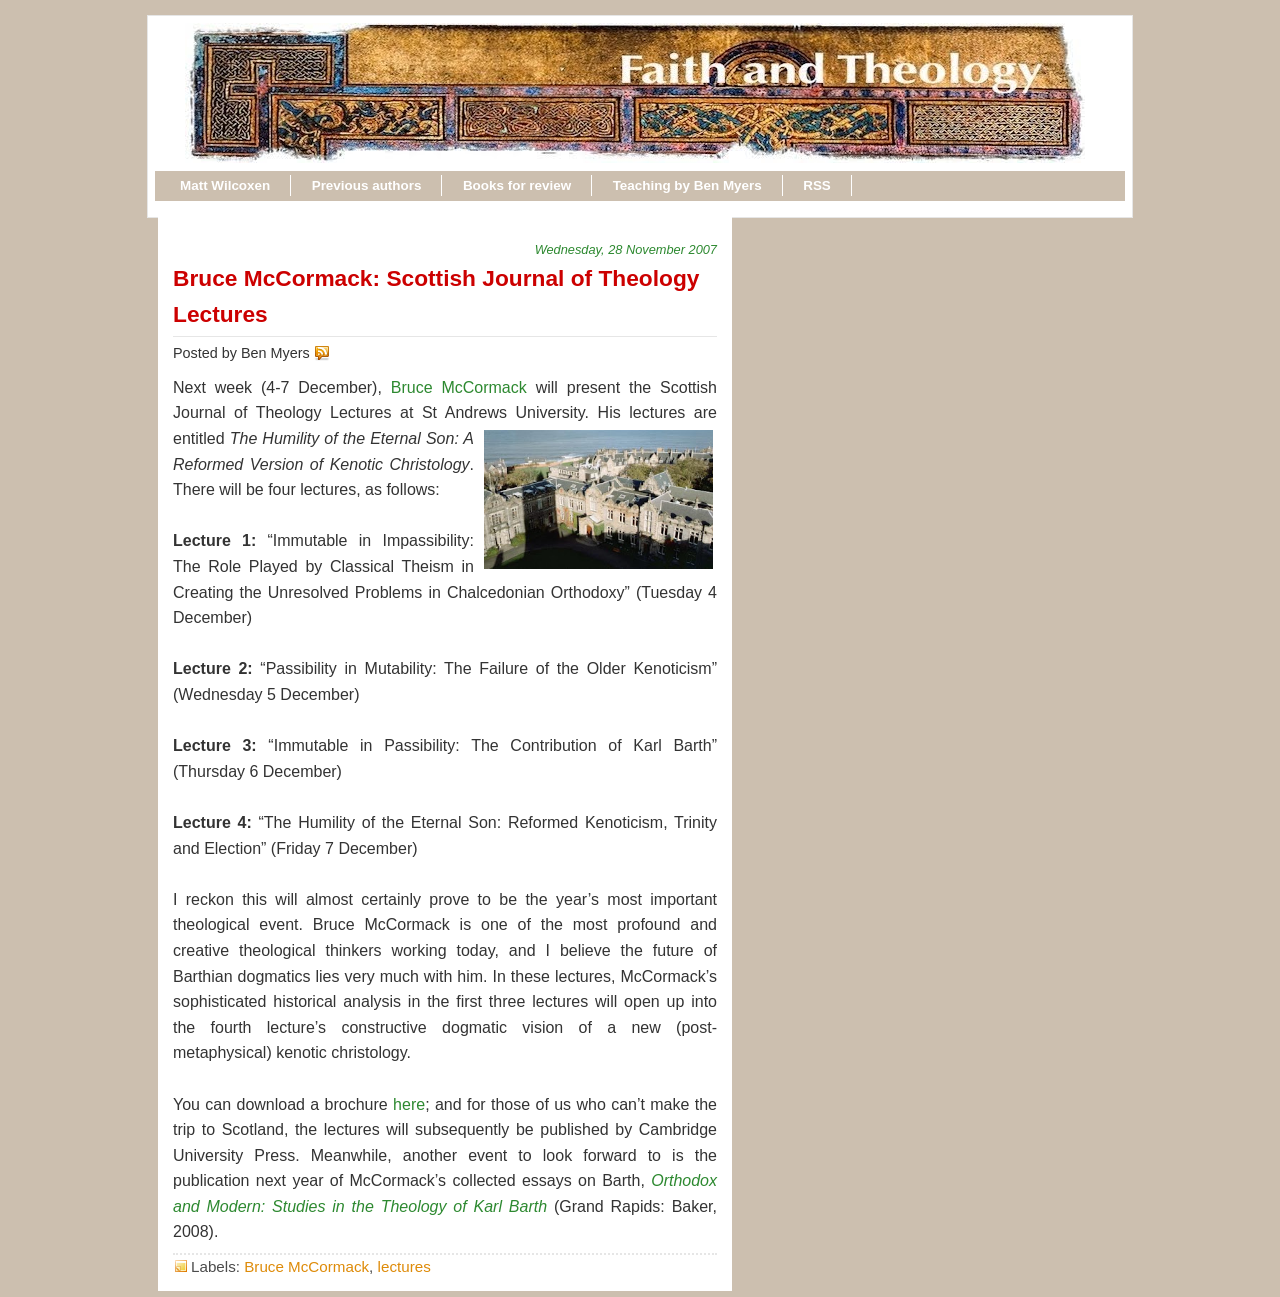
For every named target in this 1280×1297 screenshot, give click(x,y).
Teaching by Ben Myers (687, 185)
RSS (817, 185)
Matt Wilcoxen (225, 185)
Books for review (517, 185)
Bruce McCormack (459, 387)
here (409, 1104)
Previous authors (367, 185)
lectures (404, 1266)
